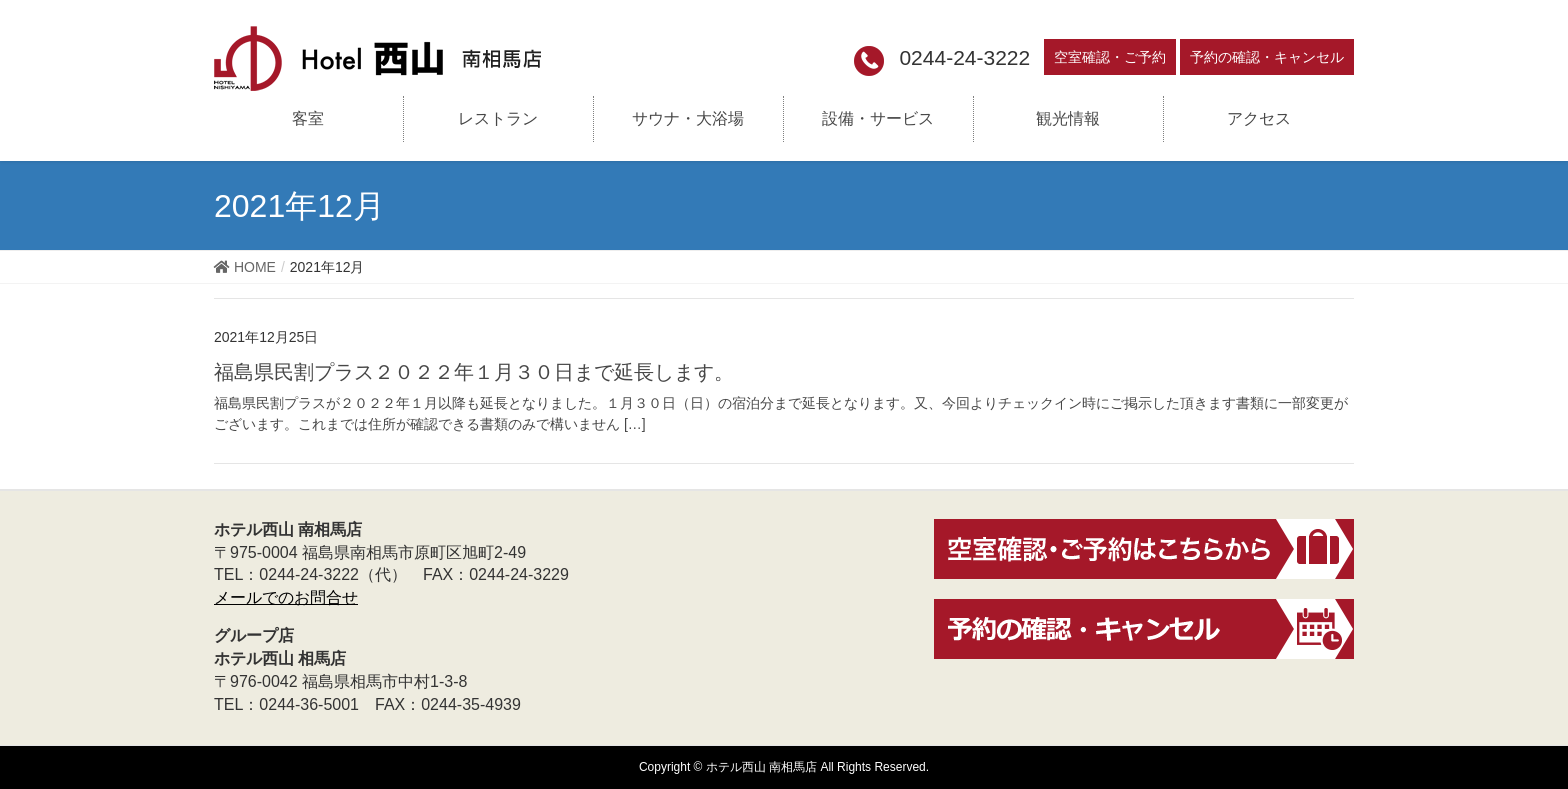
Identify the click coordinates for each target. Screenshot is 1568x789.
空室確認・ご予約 (1110, 57)
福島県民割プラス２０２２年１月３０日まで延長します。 (474, 372)
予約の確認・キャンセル (1267, 57)
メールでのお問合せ (286, 597)
